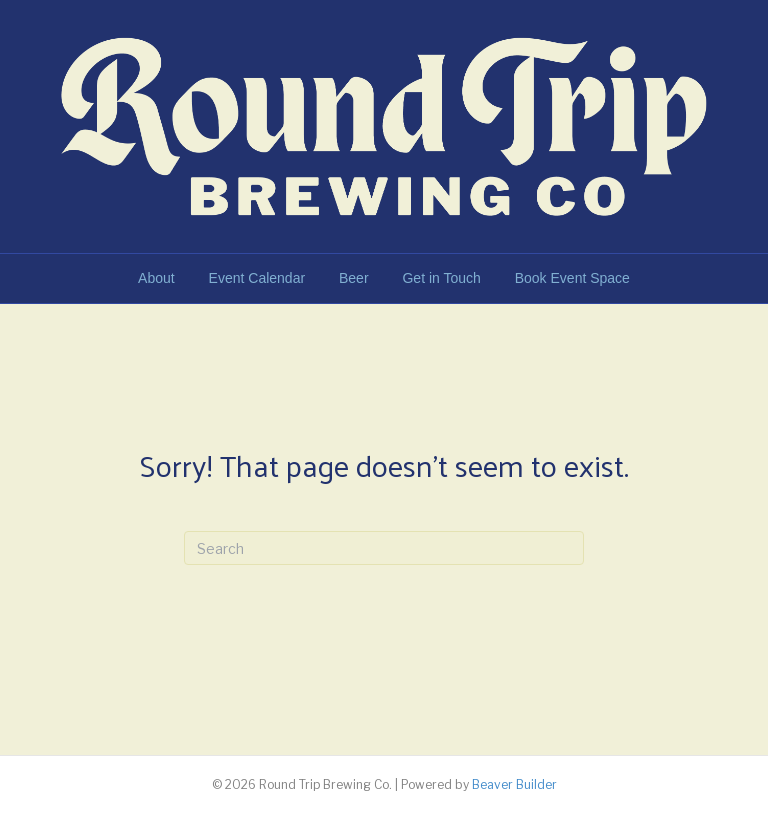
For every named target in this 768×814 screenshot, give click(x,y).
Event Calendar (257, 278)
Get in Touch (441, 278)
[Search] (384, 548)
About (156, 278)
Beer (354, 278)
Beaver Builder (514, 784)
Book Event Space (572, 278)
